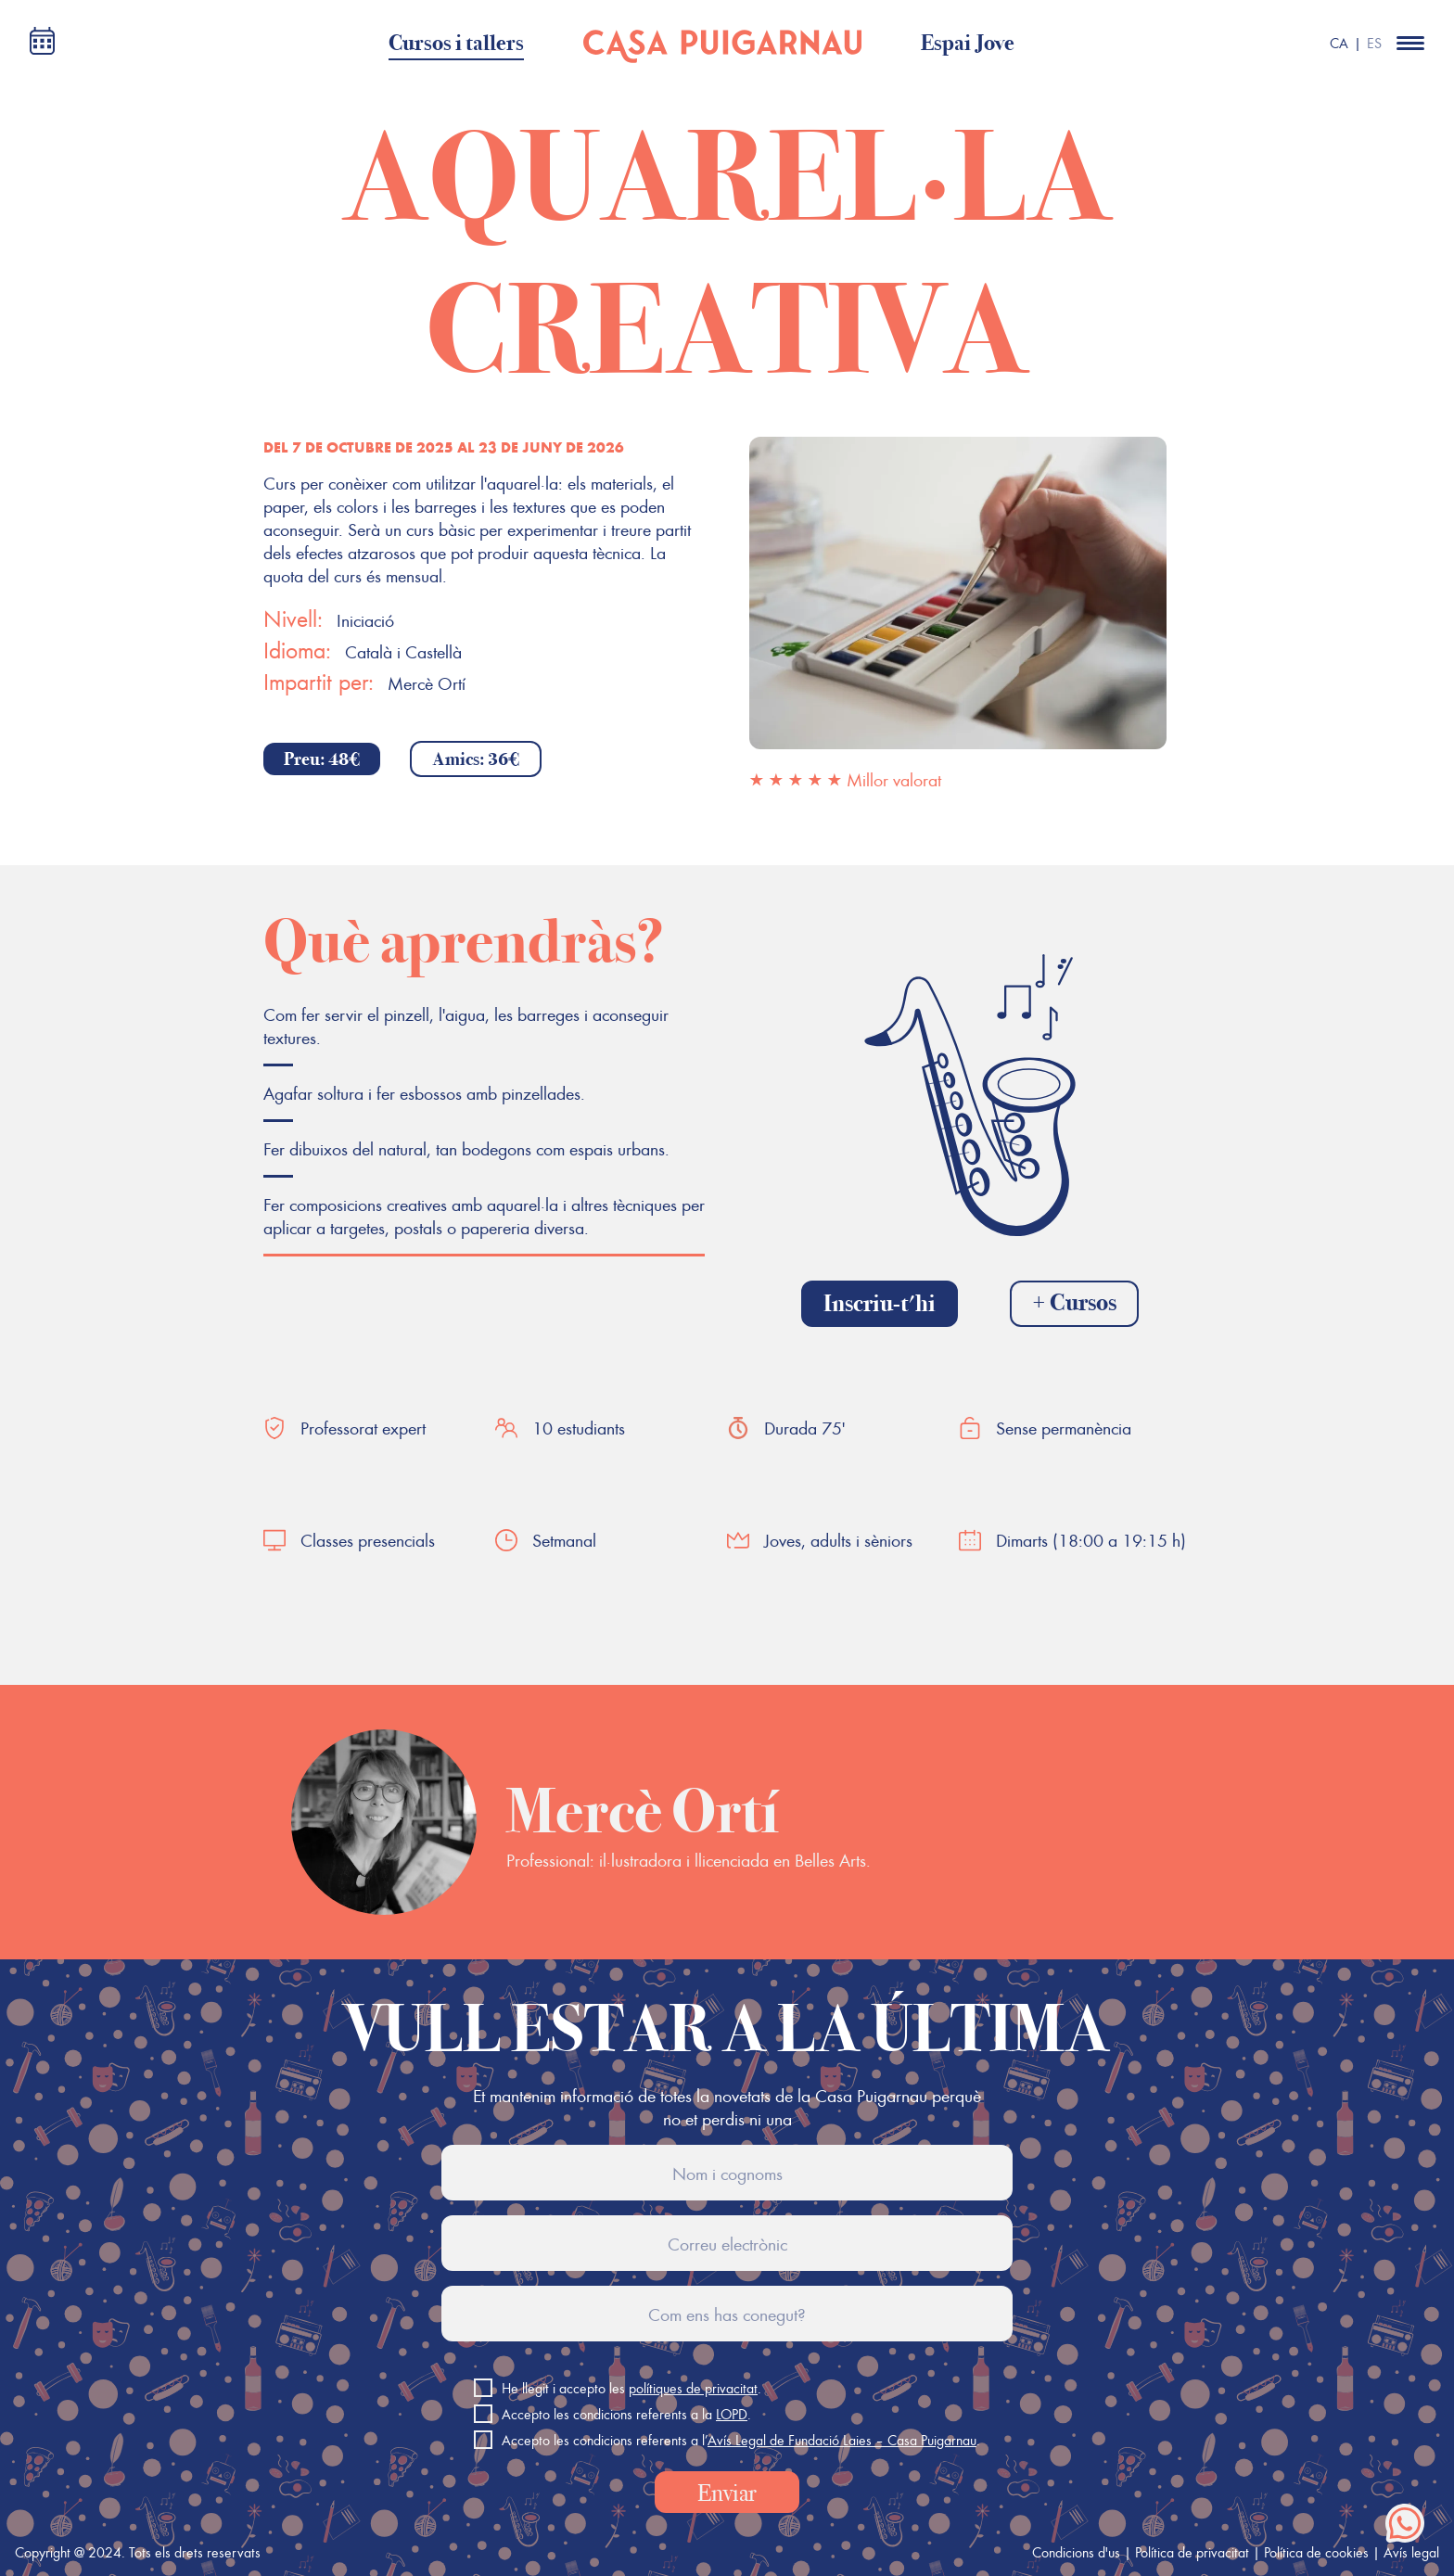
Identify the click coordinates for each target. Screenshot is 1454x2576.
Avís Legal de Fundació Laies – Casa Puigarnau (842, 2439)
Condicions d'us (1076, 2552)
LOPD (731, 2413)
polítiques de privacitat (693, 2387)
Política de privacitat (1192, 2552)
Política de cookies (1316, 2552)
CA (1339, 42)
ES (1374, 42)
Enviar (727, 2493)
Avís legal (1411, 2552)
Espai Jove (967, 43)
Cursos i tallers (456, 43)
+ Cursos (1074, 1302)
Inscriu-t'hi (879, 1303)
